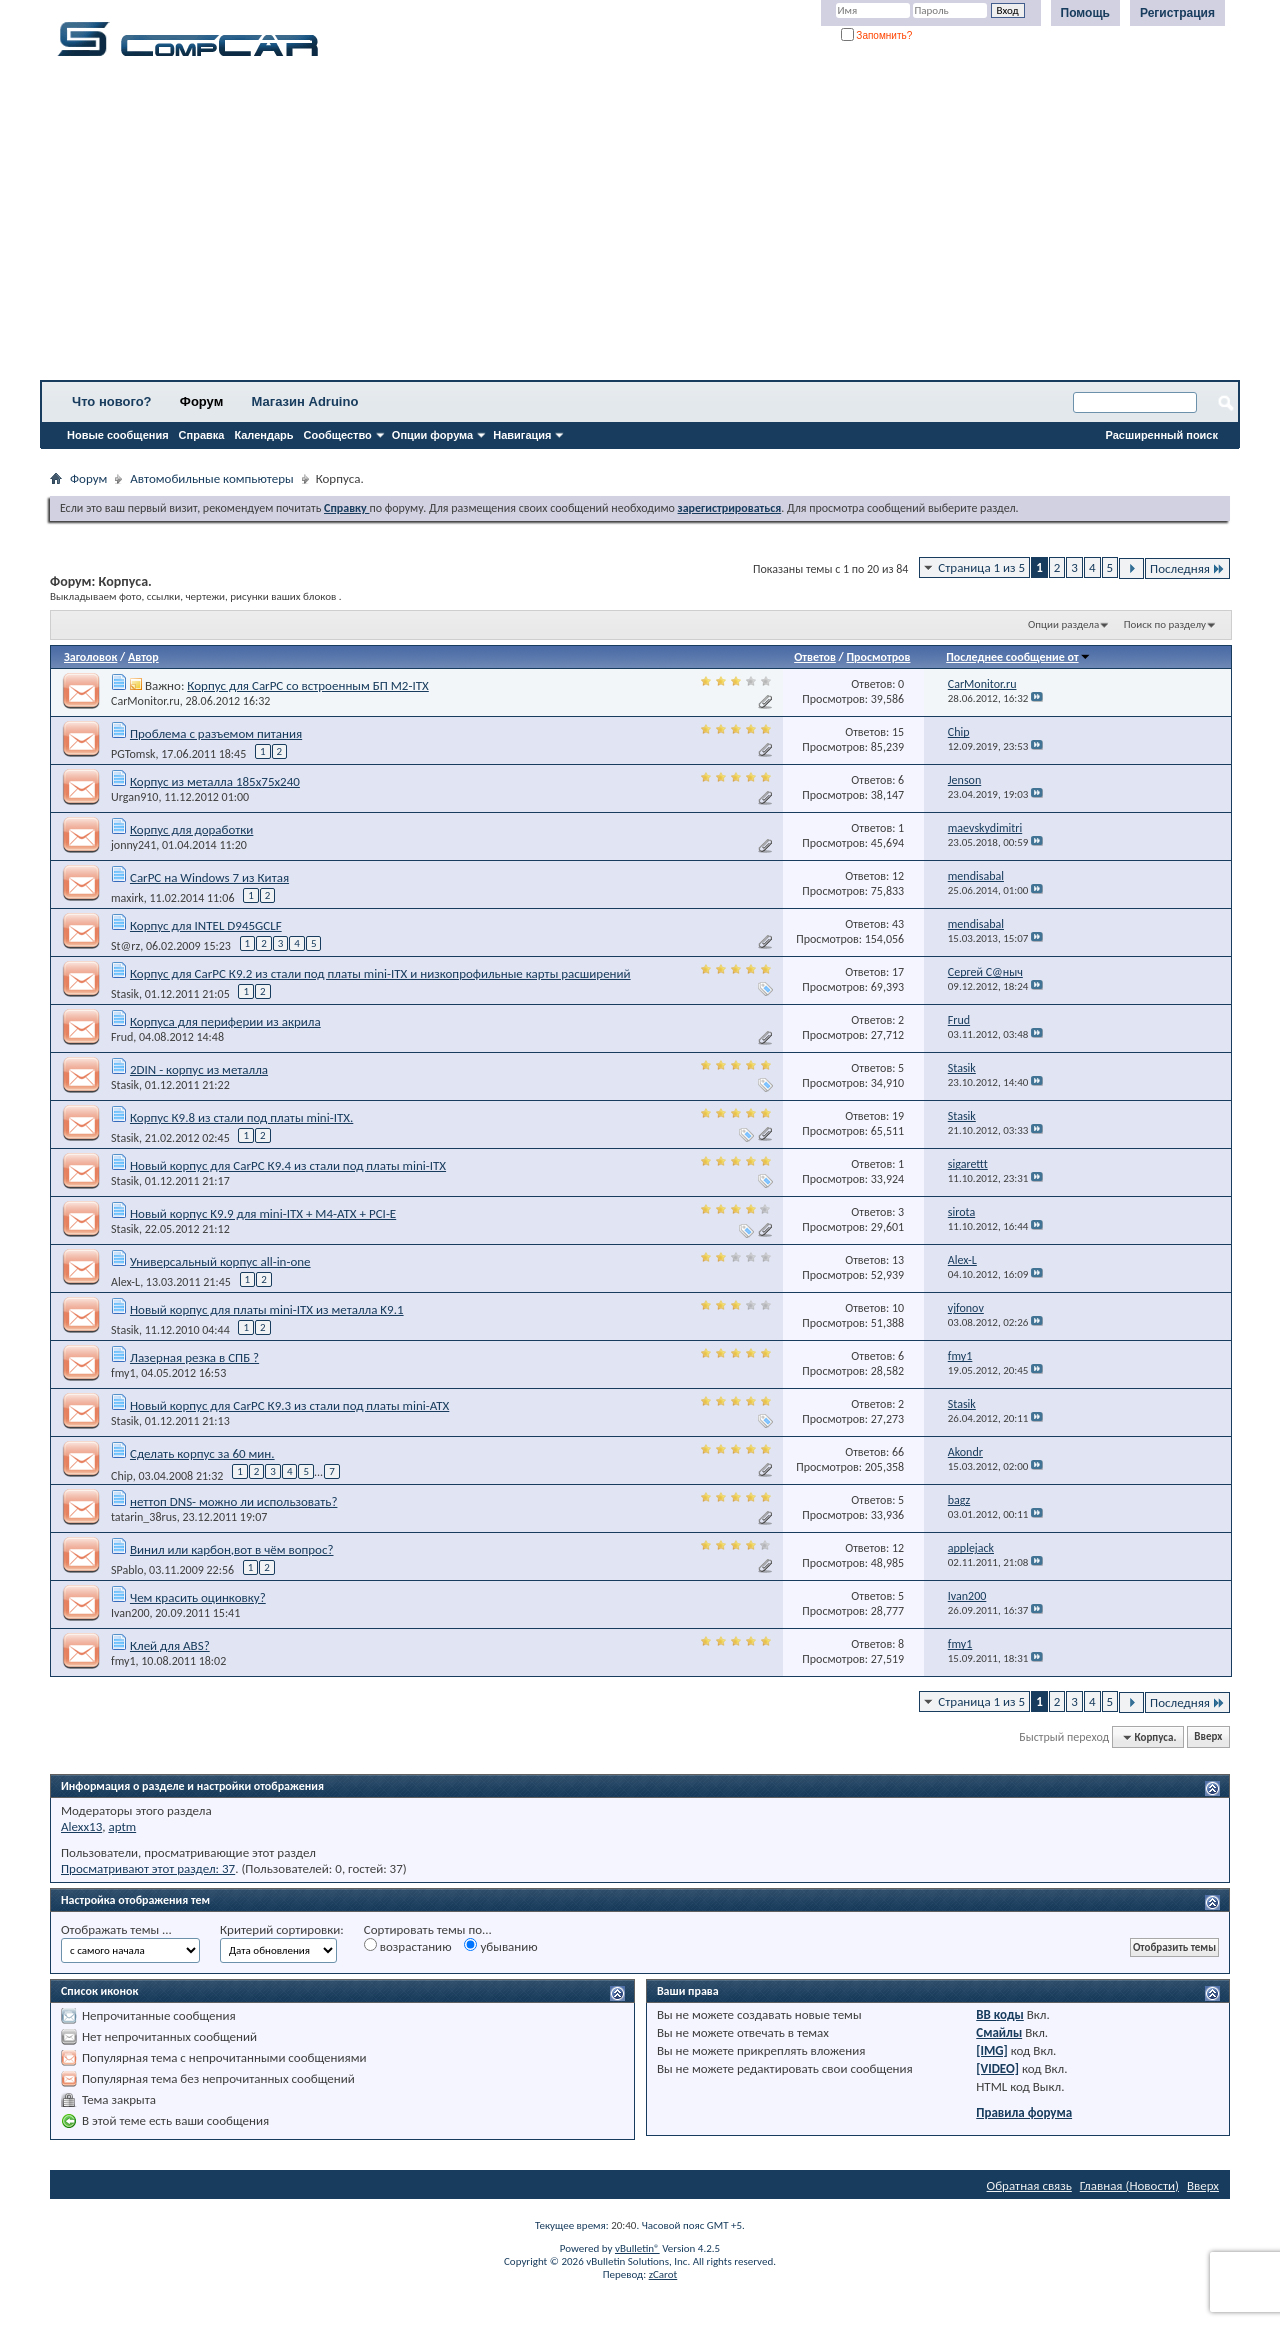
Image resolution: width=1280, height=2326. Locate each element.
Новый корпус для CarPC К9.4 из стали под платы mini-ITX (288, 1165)
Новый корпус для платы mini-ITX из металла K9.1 (267, 1309)
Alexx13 (81, 1826)
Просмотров (878, 657)
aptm (122, 1826)
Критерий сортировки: (282, 1929)
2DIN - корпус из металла (199, 1069)
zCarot (663, 2274)
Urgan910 (134, 797)
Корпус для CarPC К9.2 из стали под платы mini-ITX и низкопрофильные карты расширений (380, 973)
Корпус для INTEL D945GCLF (206, 925)
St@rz (125, 946)
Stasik (125, 994)
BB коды (1000, 2014)
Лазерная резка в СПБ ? (194, 1357)
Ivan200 (130, 1613)
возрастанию (408, 1946)
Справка (202, 435)
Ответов (815, 657)
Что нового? (112, 401)
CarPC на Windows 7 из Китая (209, 877)
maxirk (127, 898)
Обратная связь (1029, 2185)
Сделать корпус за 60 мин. (202, 1453)
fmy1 (123, 1373)
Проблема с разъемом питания (216, 733)
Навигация (522, 435)
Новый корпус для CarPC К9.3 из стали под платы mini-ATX (289, 1405)
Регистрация (1177, 13)
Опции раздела (1063, 624)
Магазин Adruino (305, 401)
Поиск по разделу (1165, 624)
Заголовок (90, 657)
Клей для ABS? (170, 1645)
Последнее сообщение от (1018, 657)
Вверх (1208, 1737)
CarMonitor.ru (145, 701)
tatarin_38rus (144, 1517)
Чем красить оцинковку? (198, 1597)
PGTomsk (133, 754)
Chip (122, 1475)
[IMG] (992, 2050)
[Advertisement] (625, 225)
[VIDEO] (997, 2068)
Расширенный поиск (1162, 435)
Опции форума (432, 435)
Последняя (1187, 568)
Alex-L (125, 1282)
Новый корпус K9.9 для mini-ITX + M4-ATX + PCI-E (263, 1213)
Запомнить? (877, 35)
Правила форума (1024, 2112)
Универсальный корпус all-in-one (220, 1261)
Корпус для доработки (191, 829)
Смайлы (999, 2032)
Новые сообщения (118, 435)
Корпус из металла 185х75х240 (215, 781)
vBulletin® (637, 2248)
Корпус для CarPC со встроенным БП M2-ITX (307, 685)
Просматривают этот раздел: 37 (148, 1868)
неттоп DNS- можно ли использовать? (233, 1501)
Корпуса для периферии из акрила (225, 1021)
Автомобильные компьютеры (211, 478)
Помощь (1085, 13)
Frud (122, 1037)
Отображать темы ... (116, 1929)
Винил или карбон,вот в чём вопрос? (232, 1549)
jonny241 (133, 845)
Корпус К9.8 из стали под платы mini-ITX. (241, 1117)
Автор (143, 657)
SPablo (127, 1570)
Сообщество (338, 435)
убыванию (500, 1946)
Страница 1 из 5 (981, 567)
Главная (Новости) (1129, 2185)
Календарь (263, 435)
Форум (201, 401)
